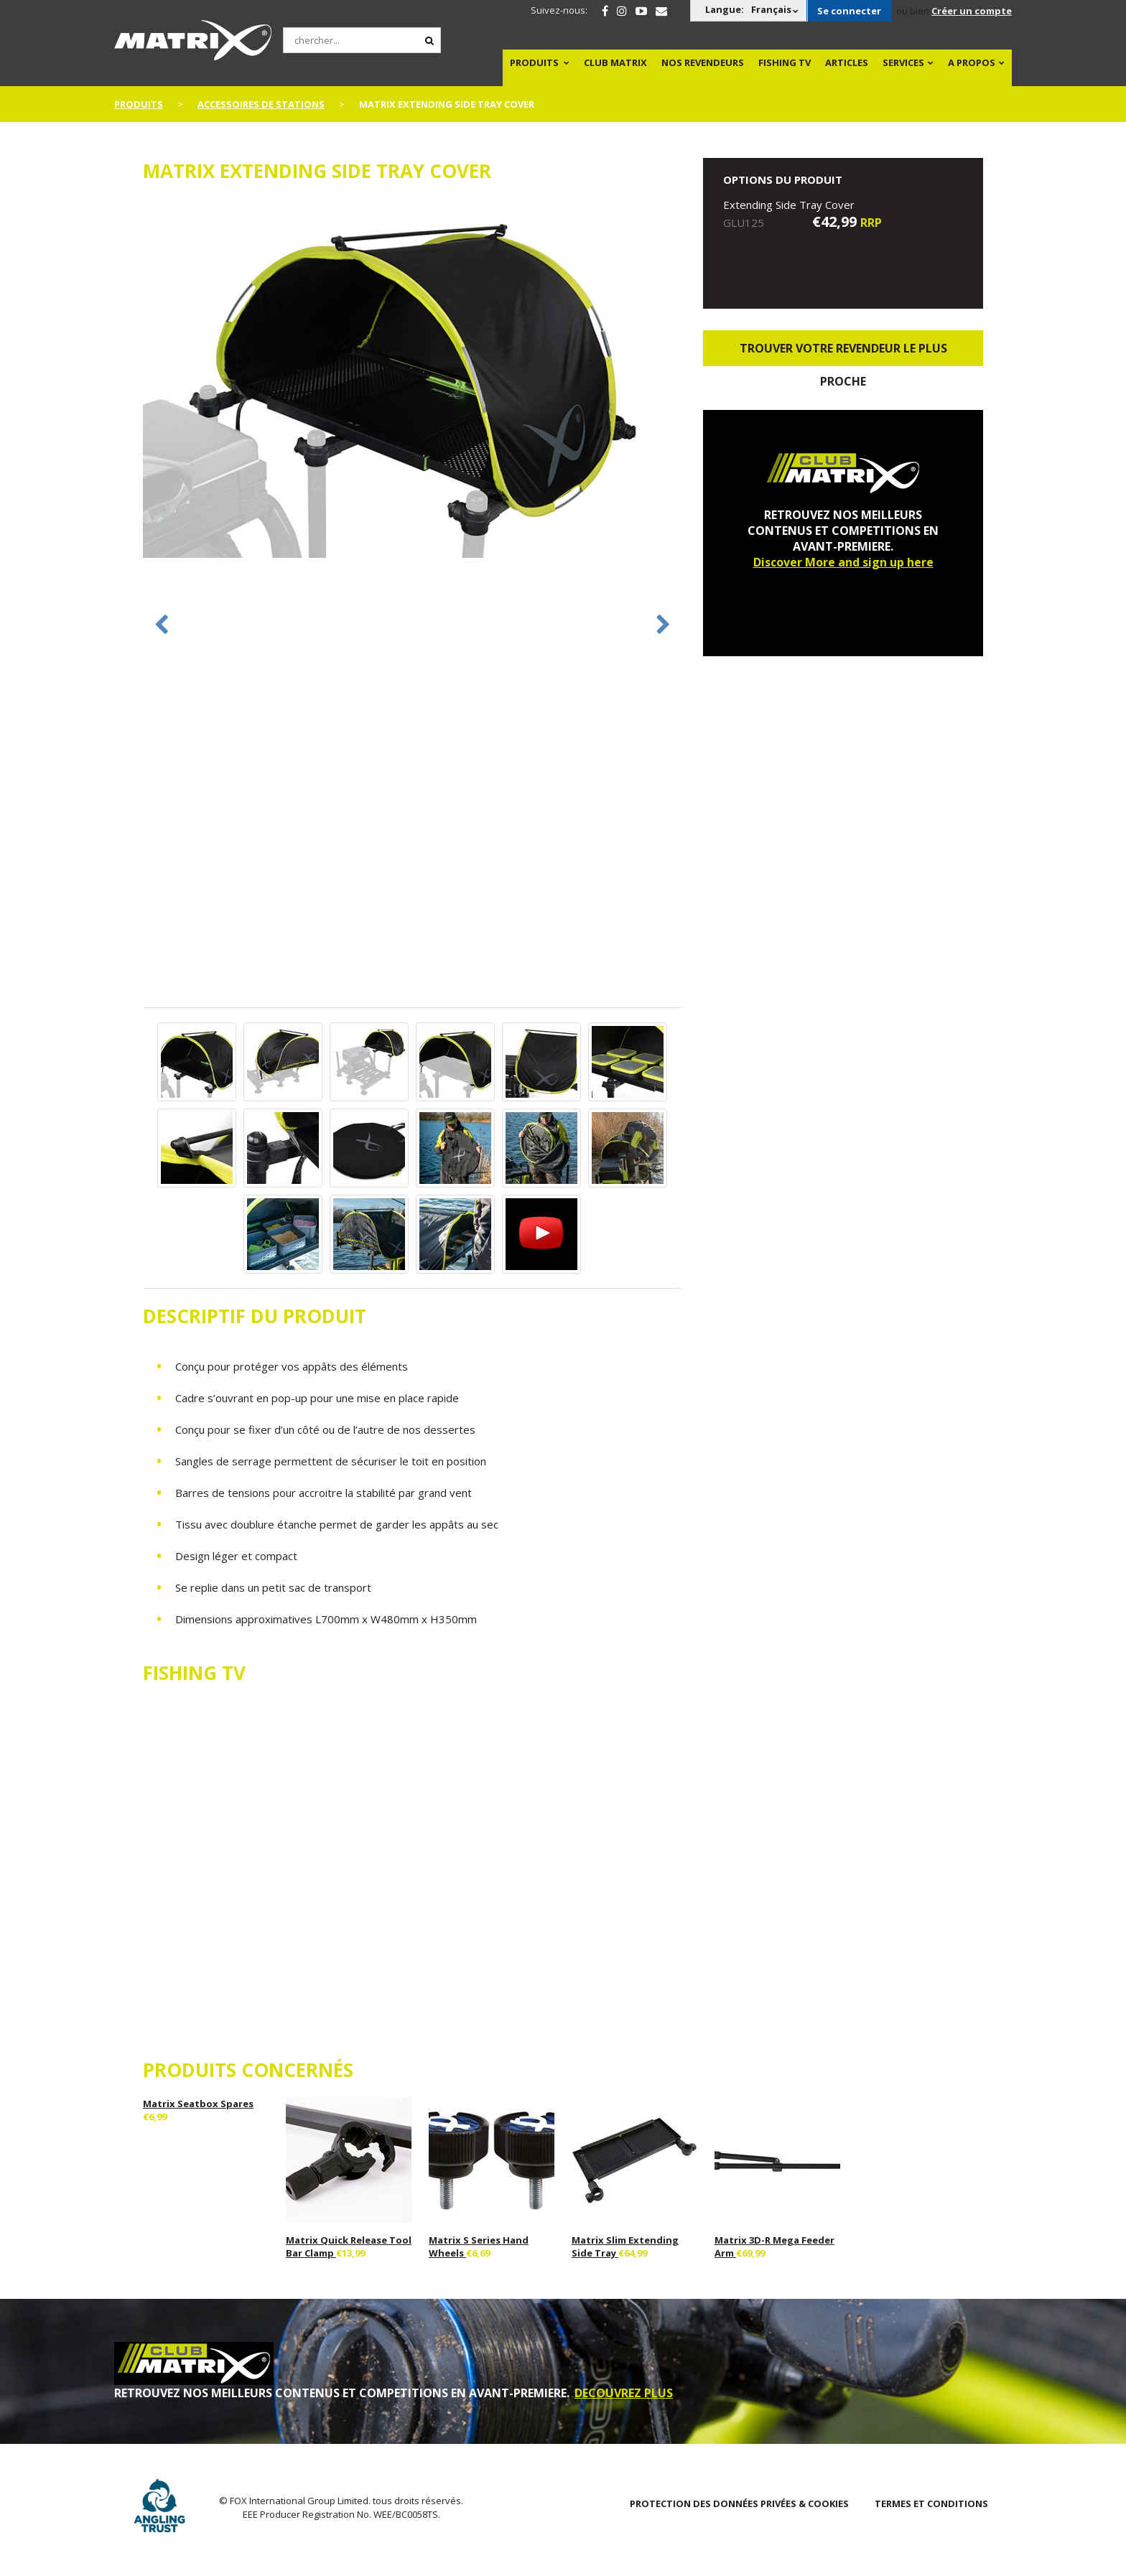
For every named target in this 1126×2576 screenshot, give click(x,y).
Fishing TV (784, 62)
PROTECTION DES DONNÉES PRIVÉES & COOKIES (739, 2503)
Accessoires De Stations (261, 104)
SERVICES (903, 62)
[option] (412, 379)
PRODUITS (534, 62)
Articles (846, 62)
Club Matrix (615, 62)
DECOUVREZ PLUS (623, 2393)
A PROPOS (971, 62)
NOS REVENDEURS (702, 62)
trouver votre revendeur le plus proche (843, 353)
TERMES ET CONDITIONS (931, 2503)
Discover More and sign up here (843, 562)
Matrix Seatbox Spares (198, 2103)
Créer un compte (971, 10)
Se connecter (849, 10)
